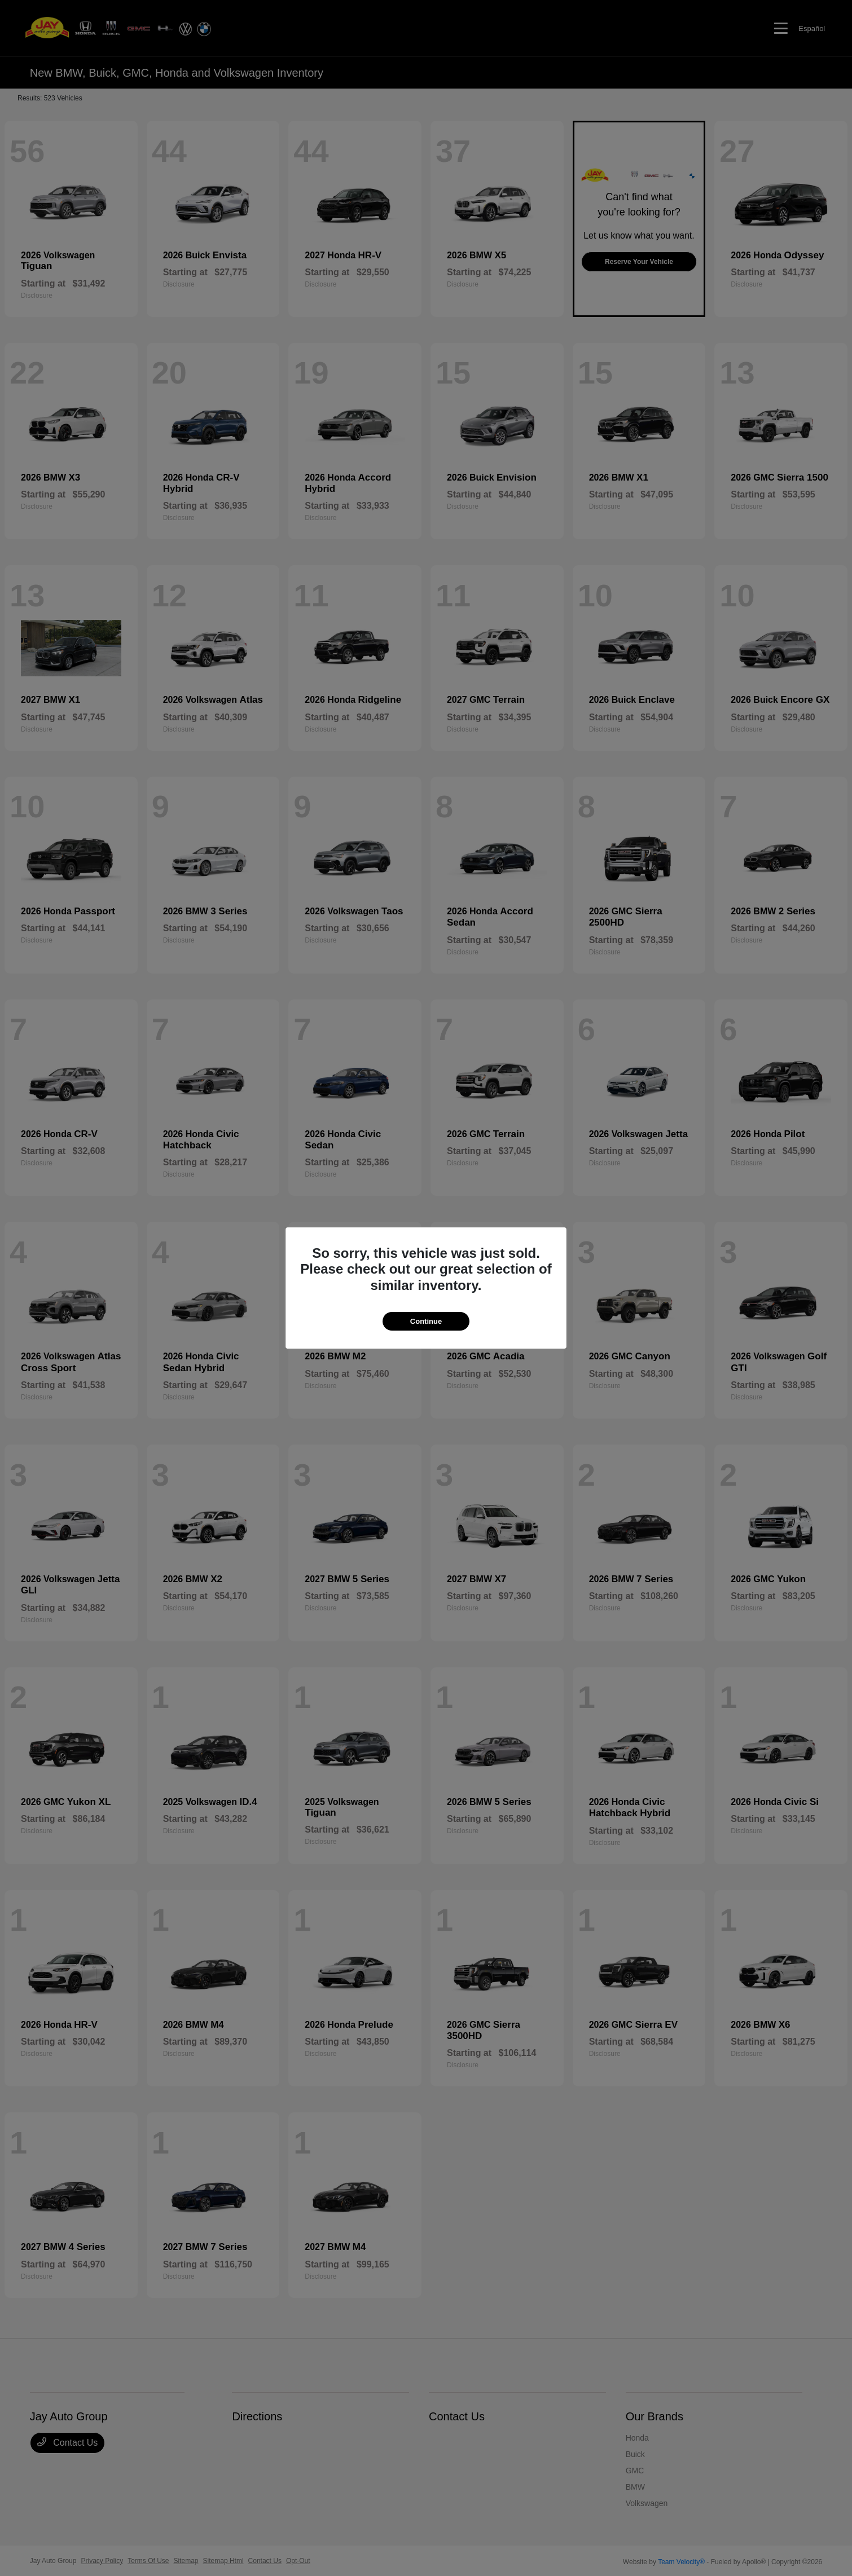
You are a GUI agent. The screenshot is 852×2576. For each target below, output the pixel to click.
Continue (426, 1321)
